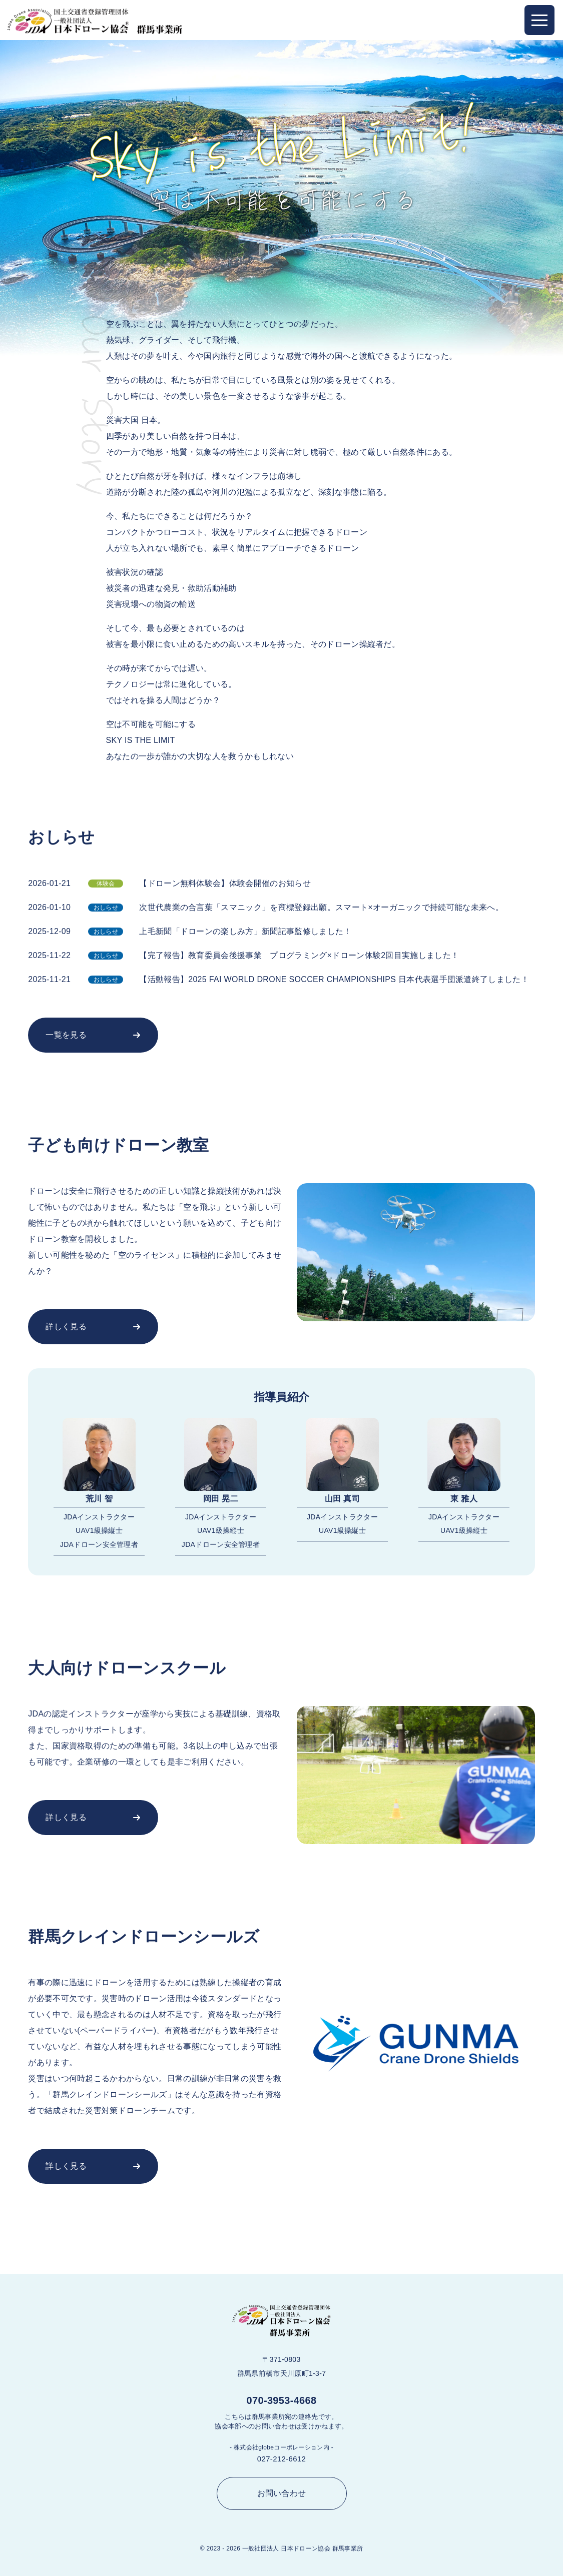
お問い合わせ (281, 2493)
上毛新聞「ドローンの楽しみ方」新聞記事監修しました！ (245, 931)
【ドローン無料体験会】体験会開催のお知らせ (225, 883)
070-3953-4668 (282, 2400)
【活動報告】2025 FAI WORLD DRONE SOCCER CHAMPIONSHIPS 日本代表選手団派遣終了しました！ (334, 979)
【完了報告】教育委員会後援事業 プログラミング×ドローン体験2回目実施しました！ (299, 955)
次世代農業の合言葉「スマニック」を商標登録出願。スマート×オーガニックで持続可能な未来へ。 (321, 907)
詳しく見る (66, 1326)
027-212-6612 (281, 2458)
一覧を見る (66, 1035)
